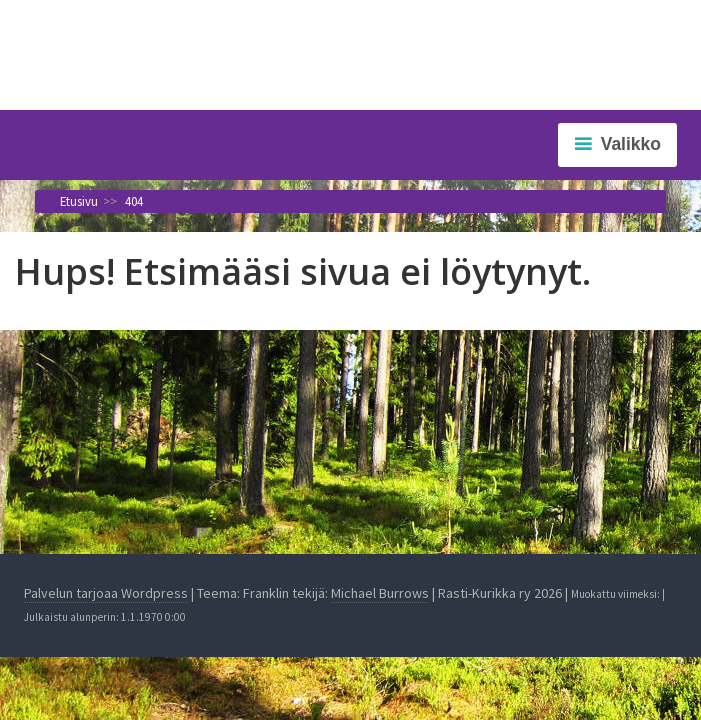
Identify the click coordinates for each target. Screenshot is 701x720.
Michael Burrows (380, 593)
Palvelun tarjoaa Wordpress (106, 593)
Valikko (631, 144)
